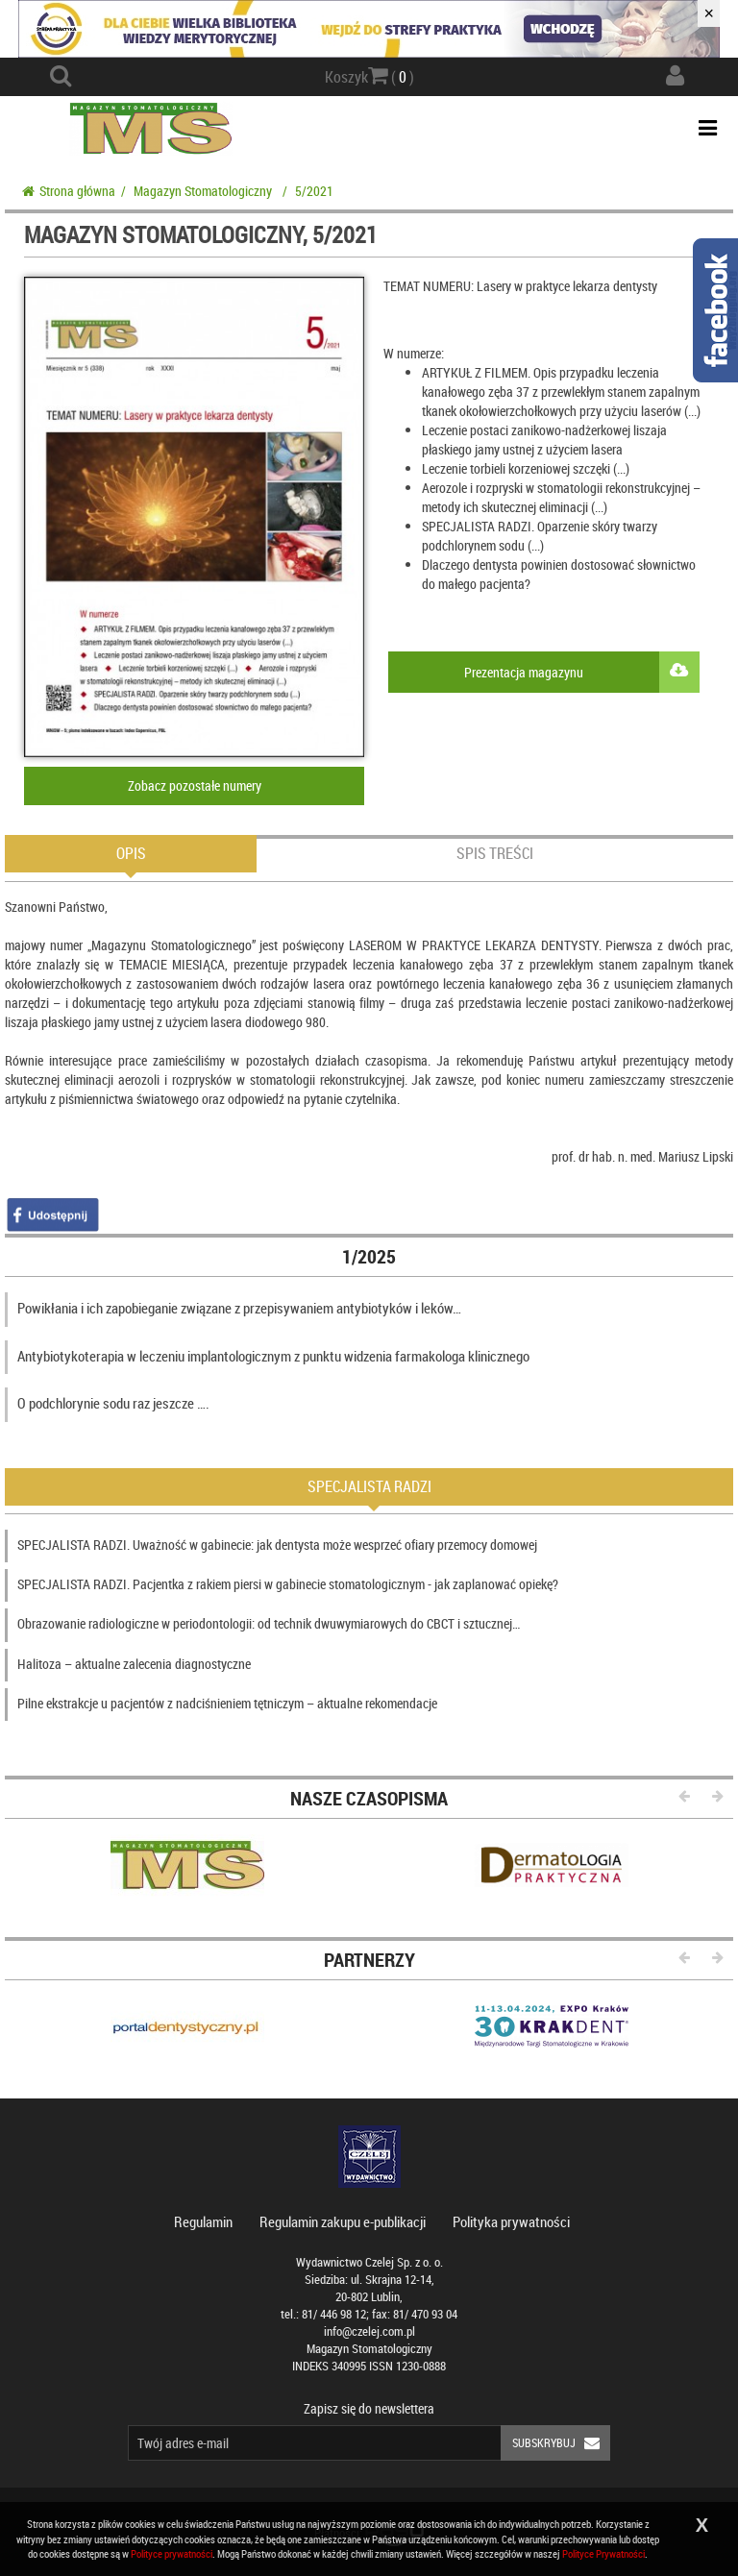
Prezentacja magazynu (582, 672)
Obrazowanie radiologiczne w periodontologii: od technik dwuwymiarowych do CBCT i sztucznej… (268, 1623)
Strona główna (68, 191)
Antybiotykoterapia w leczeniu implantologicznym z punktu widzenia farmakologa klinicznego (273, 1355)
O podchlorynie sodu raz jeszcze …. (113, 1402)
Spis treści (494, 853)
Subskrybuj (561, 2443)
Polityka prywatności (511, 2221)
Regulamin (203, 2221)
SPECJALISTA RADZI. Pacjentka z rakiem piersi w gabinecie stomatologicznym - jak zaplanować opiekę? (287, 1584)
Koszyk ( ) (369, 75)
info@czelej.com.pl (369, 2331)
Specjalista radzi (369, 1486)
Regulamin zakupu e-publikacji (342, 2221)
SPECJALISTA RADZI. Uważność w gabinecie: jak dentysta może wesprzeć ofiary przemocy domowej (277, 1544)
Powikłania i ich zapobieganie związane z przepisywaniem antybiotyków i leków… (239, 1307)
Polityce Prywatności (603, 2553)
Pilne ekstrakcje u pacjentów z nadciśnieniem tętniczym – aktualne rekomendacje (227, 1703)
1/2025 (369, 1256)
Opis (131, 853)
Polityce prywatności (171, 2553)
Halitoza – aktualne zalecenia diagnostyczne (134, 1664)
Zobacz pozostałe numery (194, 785)
